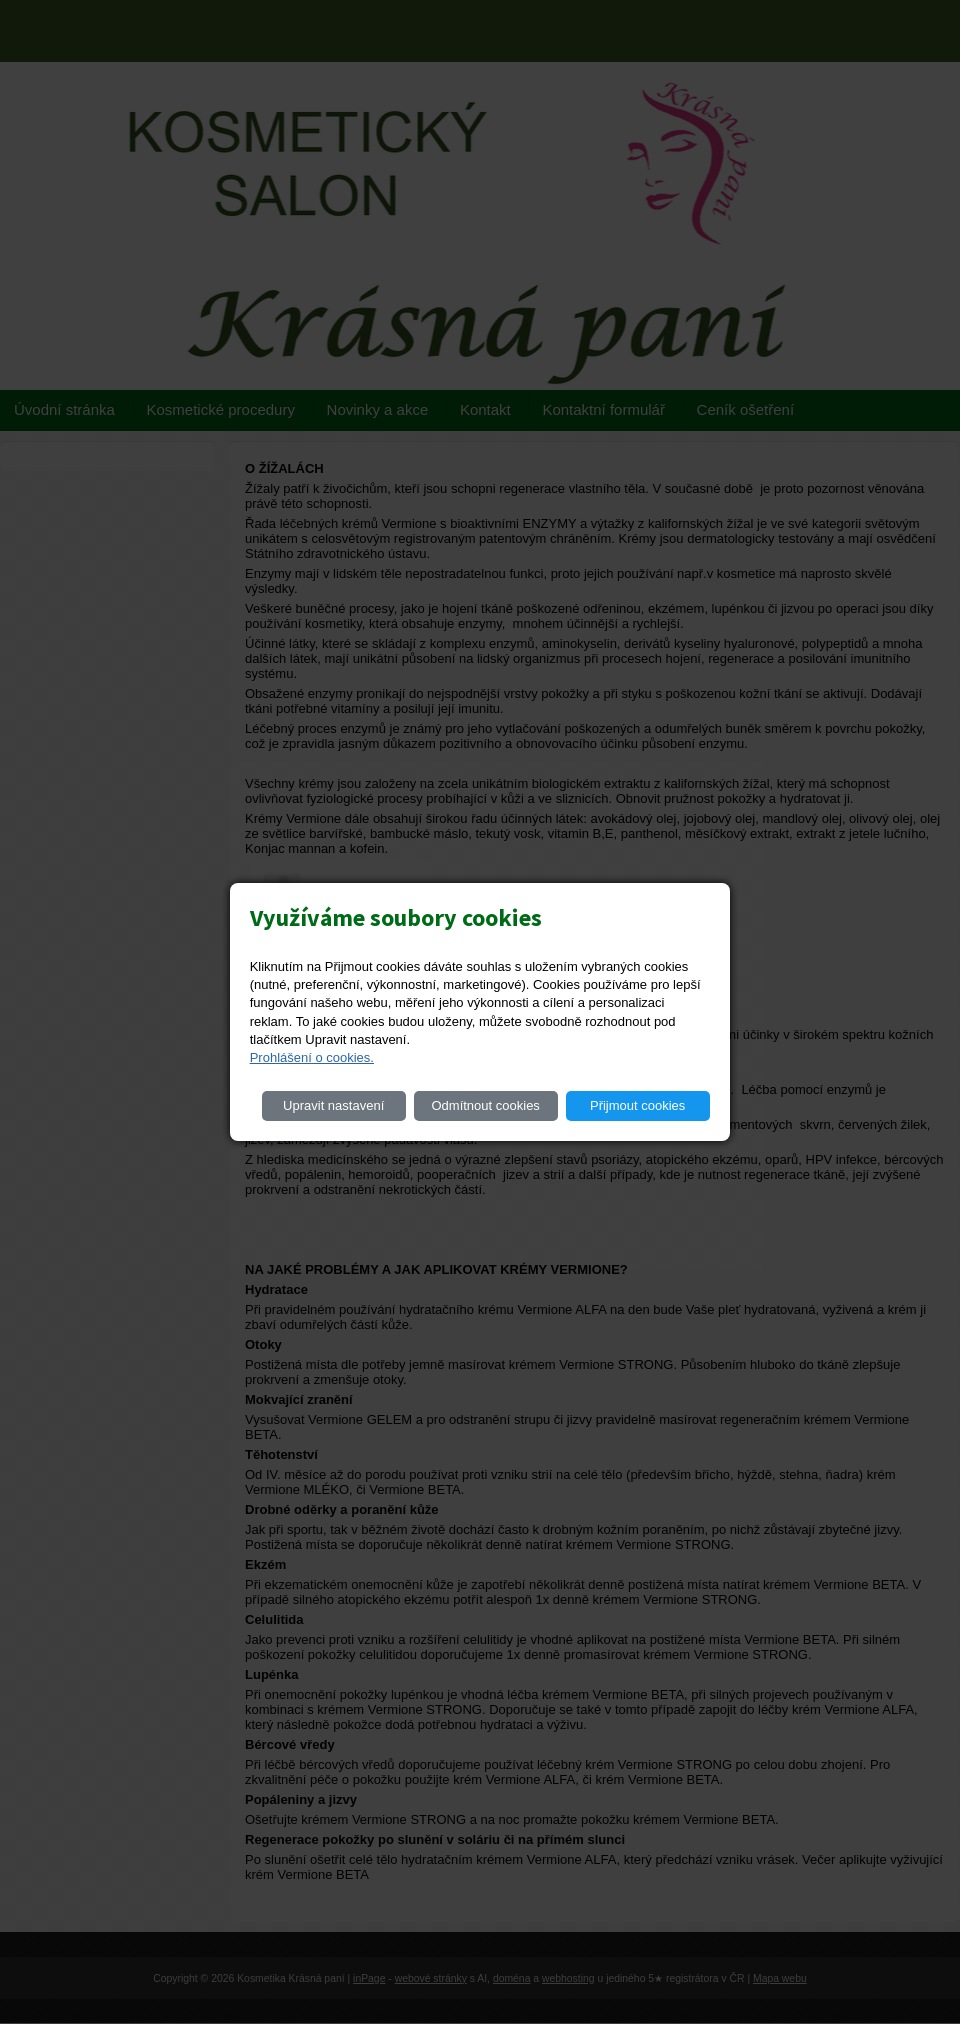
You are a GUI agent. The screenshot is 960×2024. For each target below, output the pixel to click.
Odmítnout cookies (485, 1105)
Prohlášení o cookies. (312, 1057)
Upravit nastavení (333, 1105)
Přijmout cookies (637, 1105)
